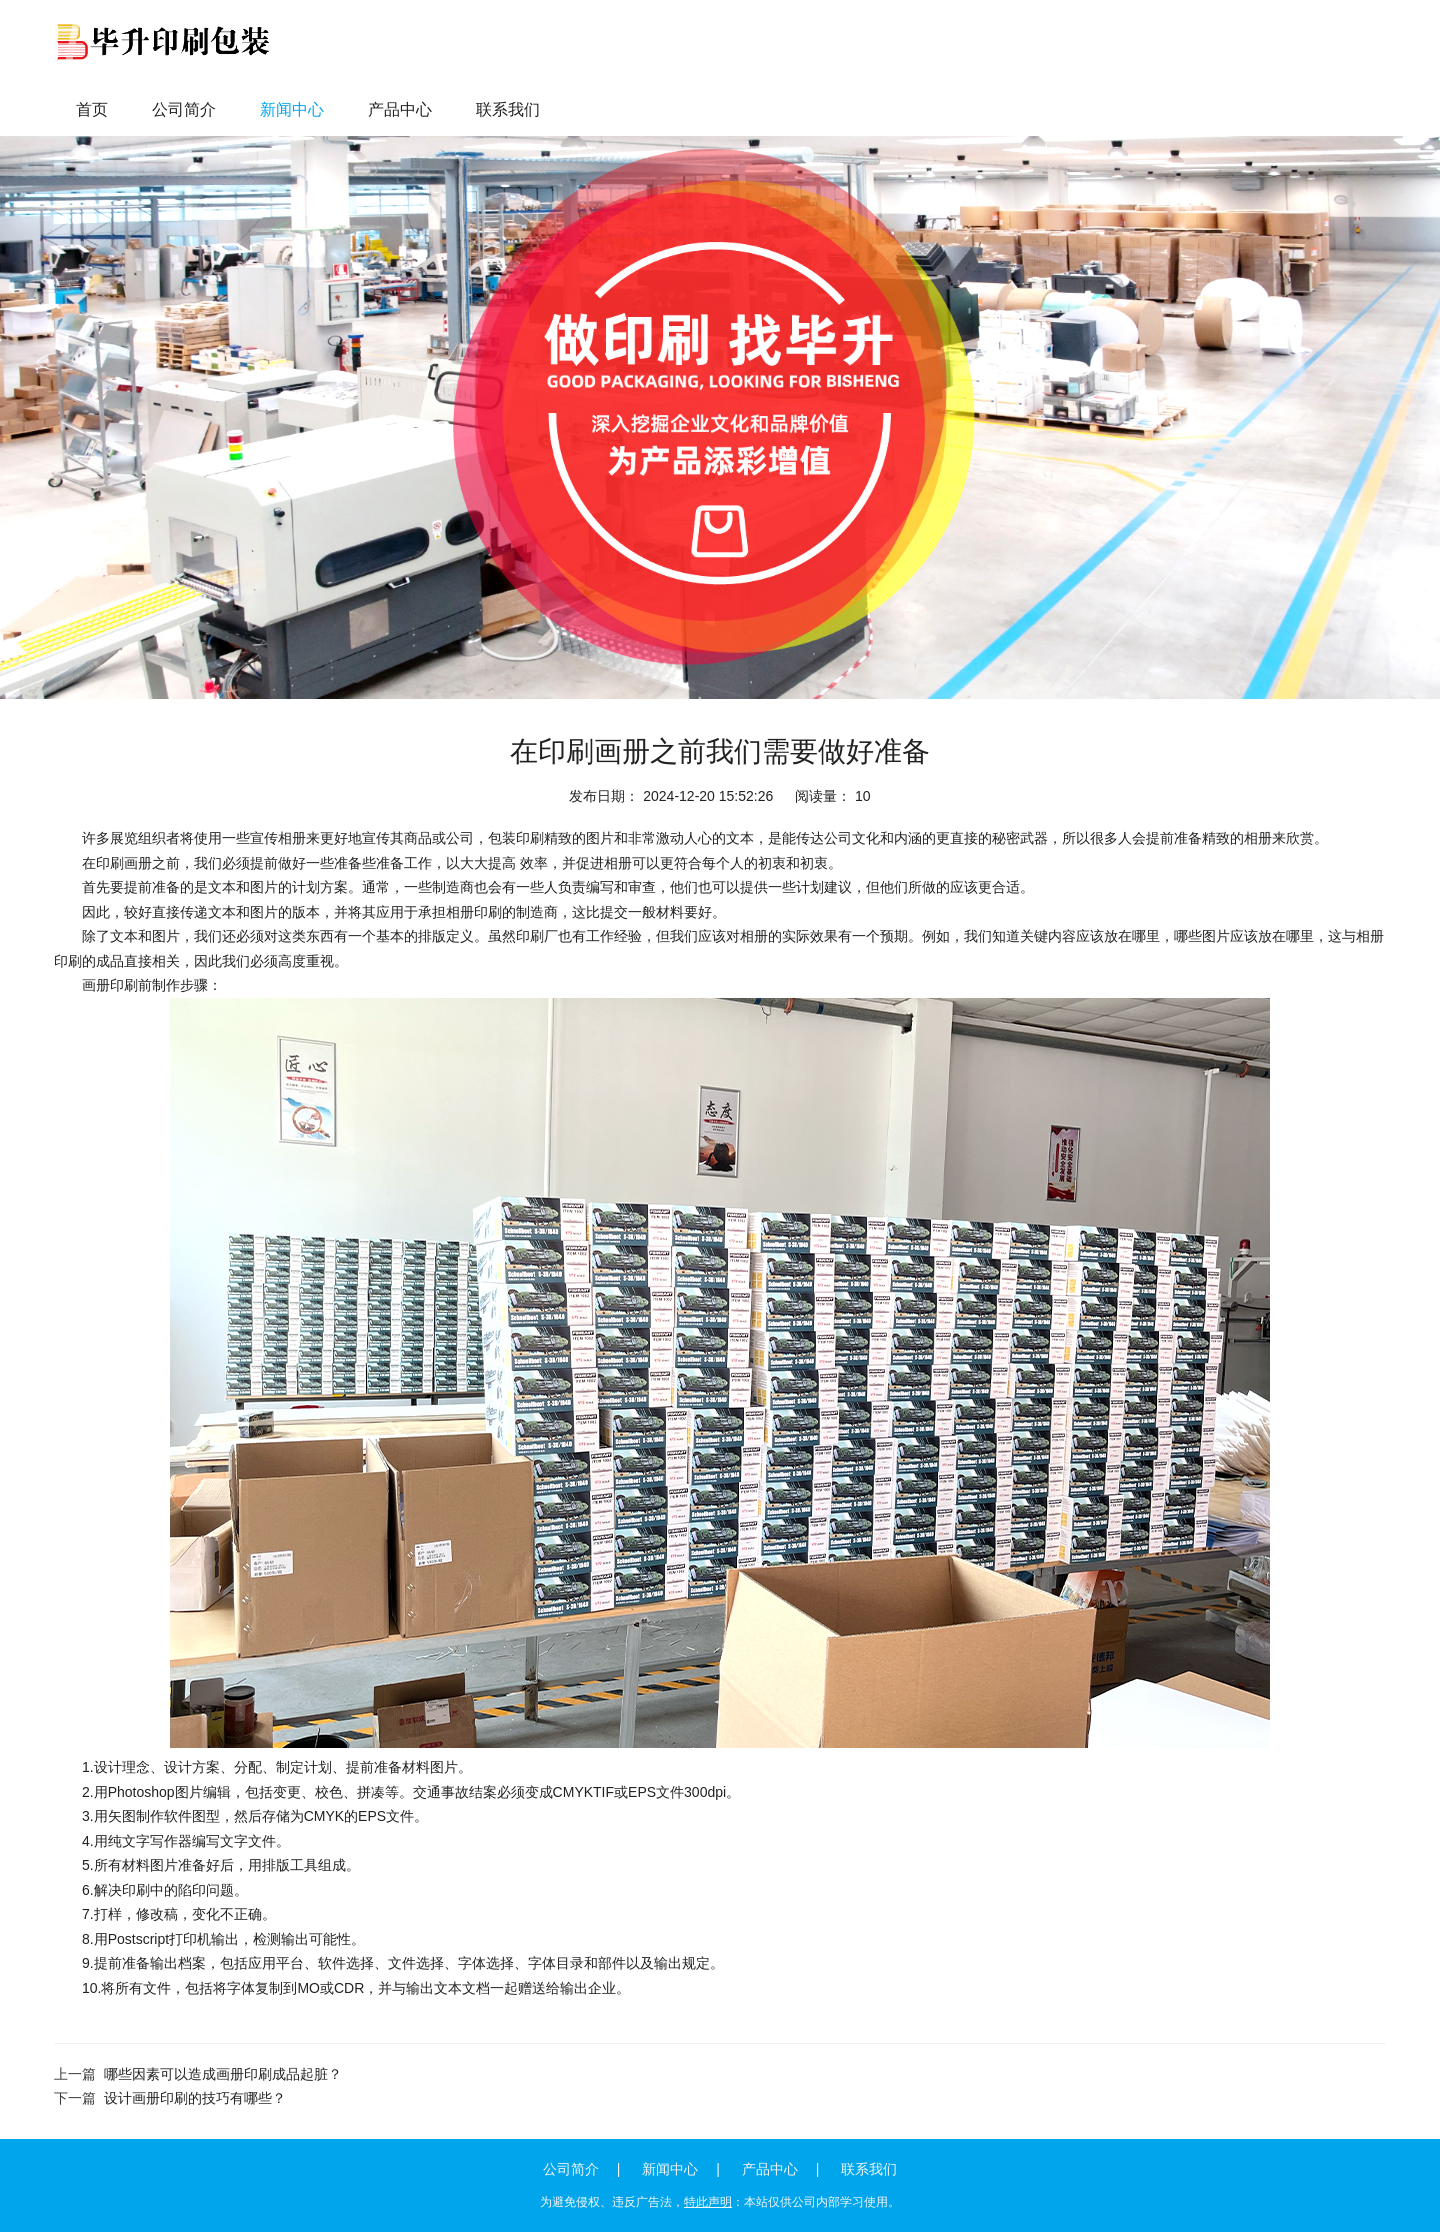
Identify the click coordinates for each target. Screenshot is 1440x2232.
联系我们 (869, 2169)
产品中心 (770, 2169)
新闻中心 (670, 2169)
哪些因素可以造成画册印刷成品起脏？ (223, 2074)
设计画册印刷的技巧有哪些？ (195, 2098)
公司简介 (571, 2169)
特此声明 (708, 2202)
